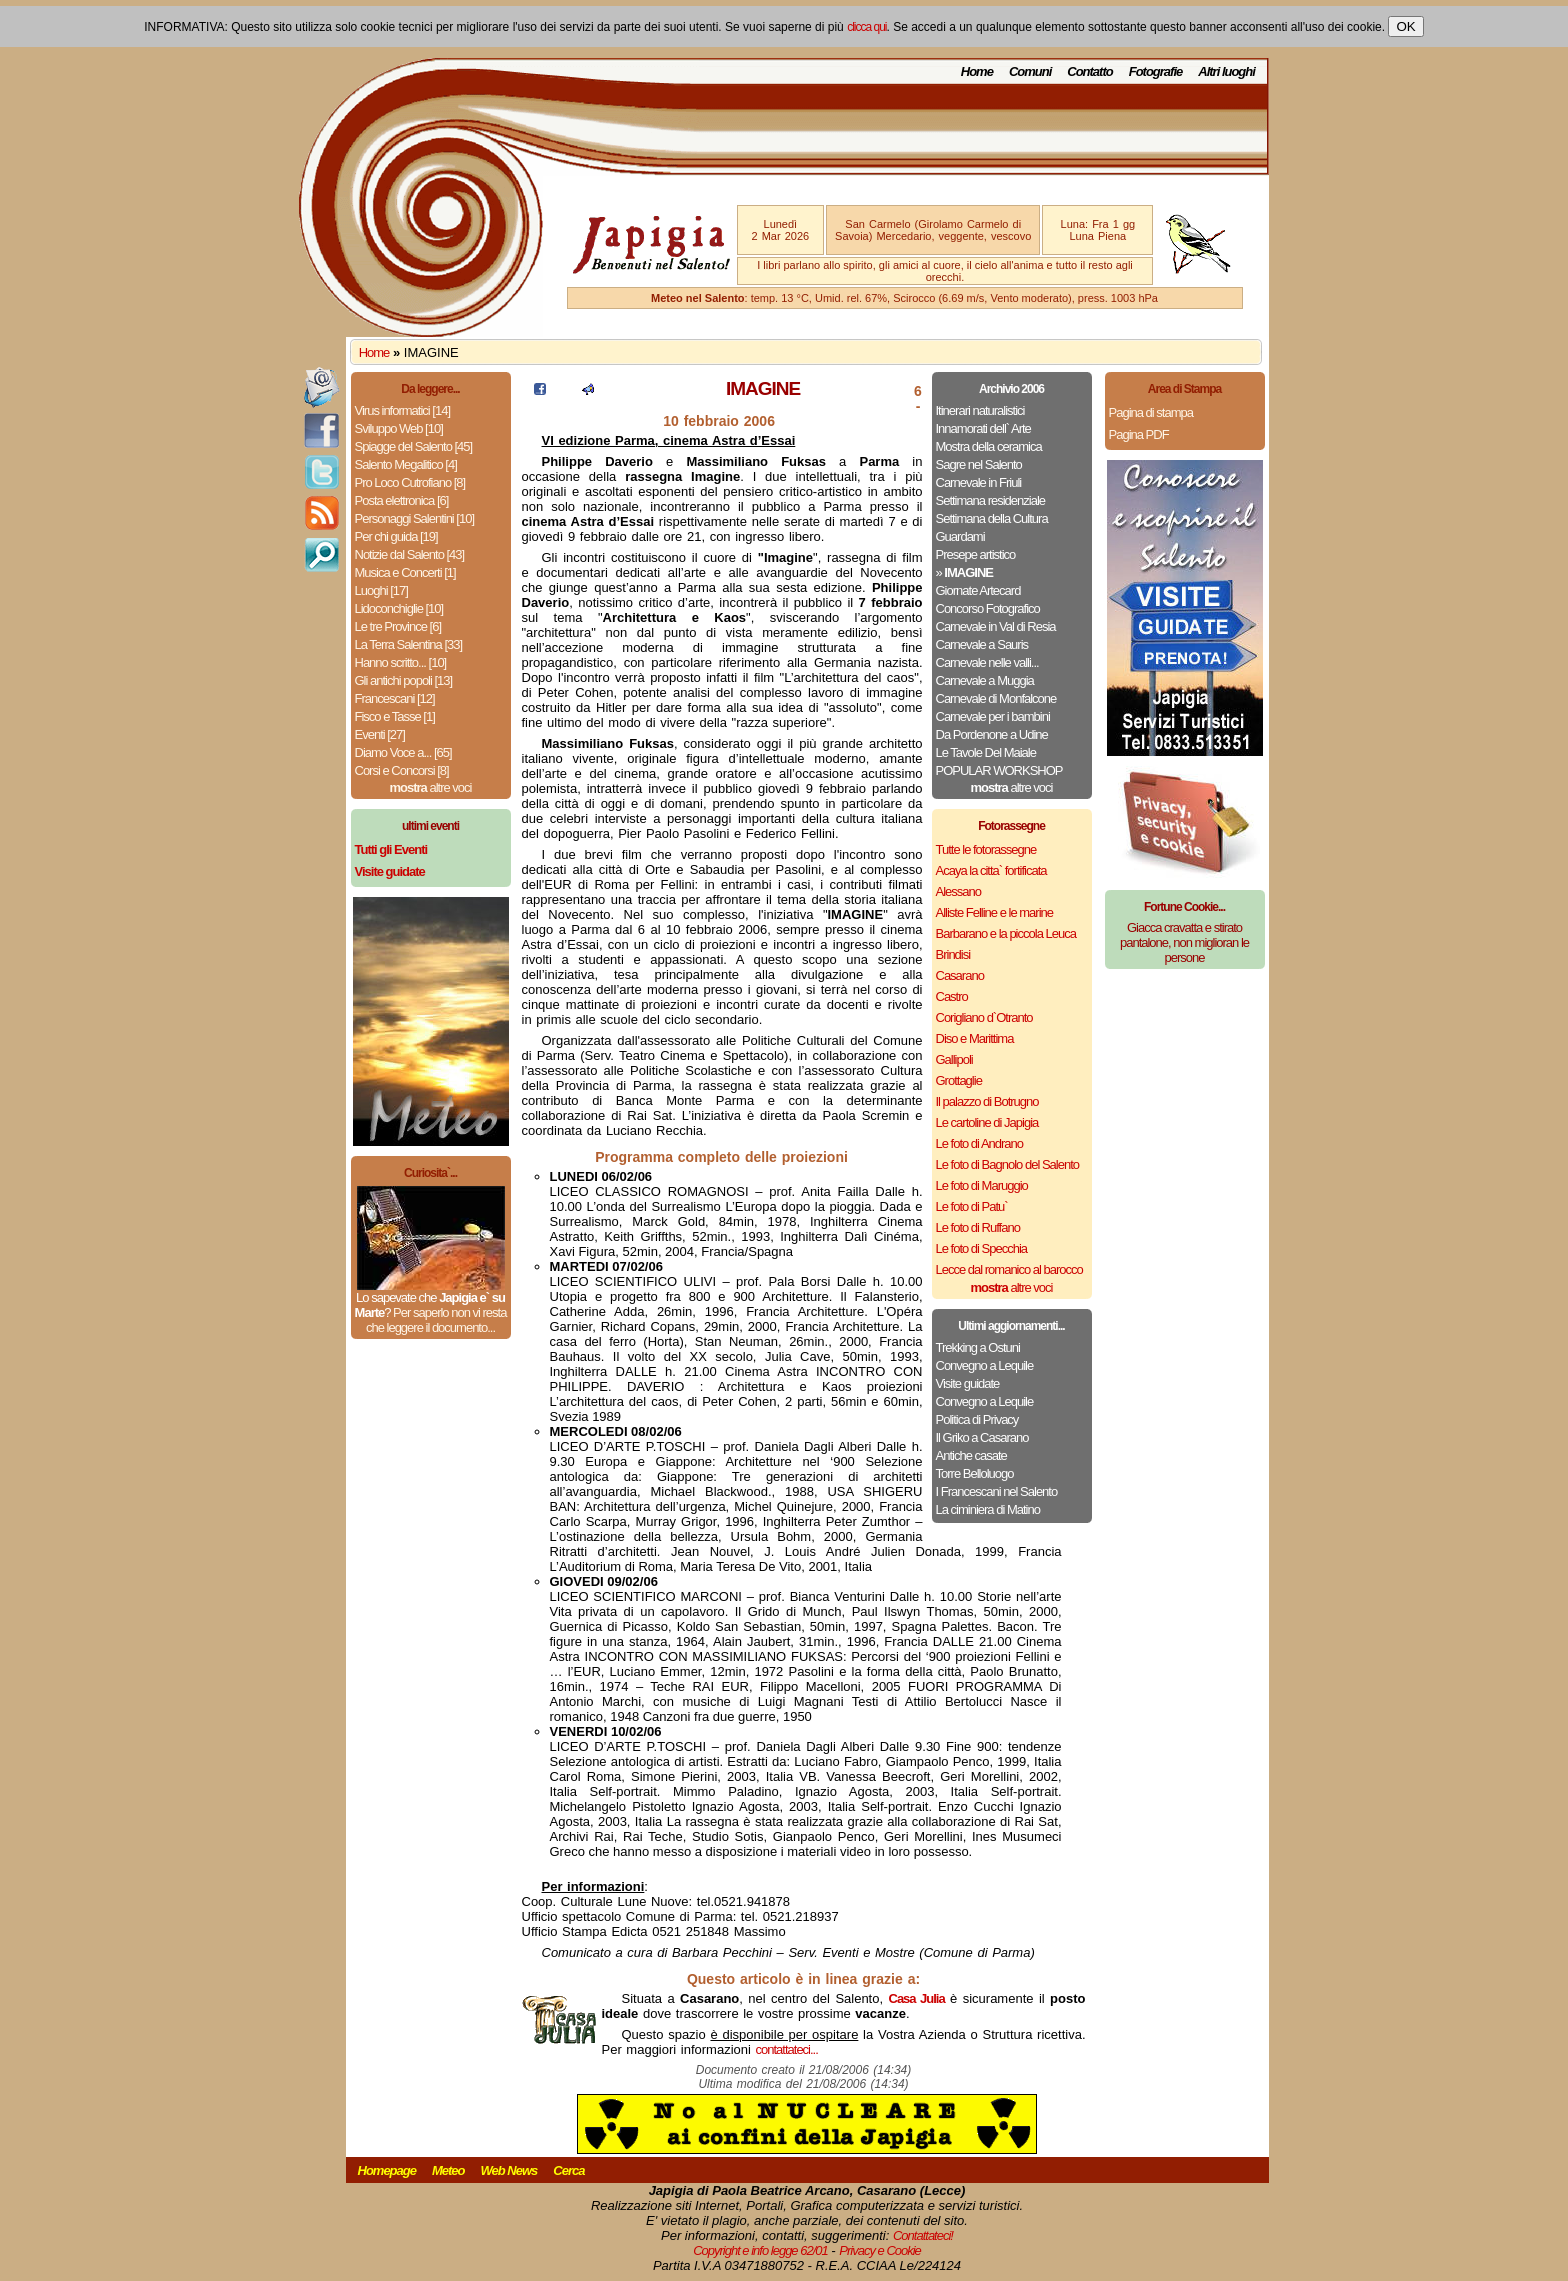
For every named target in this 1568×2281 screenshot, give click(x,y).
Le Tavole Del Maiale (986, 752)
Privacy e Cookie (880, 2250)
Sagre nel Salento (979, 464)
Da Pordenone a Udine (992, 734)
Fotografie (1156, 71)
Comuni (1030, 71)
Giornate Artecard (978, 590)
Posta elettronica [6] (402, 500)
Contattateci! (923, 2235)
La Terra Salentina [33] (409, 644)
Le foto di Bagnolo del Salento (1007, 1164)
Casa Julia (917, 1998)
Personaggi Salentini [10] (415, 518)
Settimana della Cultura (992, 518)
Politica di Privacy (977, 1419)
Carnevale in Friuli (979, 482)
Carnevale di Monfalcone (996, 698)
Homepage (387, 2170)
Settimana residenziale (991, 500)
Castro (952, 996)
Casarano (960, 975)
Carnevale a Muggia (985, 680)
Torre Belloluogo (975, 1473)
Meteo (448, 2170)
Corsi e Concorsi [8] (402, 770)
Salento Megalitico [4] (406, 464)
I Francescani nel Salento (997, 1491)
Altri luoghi (1226, 71)
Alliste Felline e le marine (995, 912)
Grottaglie (959, 1080)
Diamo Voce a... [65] (403, 752)
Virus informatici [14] (403, 410)
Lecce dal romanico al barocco (1009, 1269)
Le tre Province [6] (398, 626)
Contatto (1089, 71)
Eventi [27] (380, 734)
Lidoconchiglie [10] (399, 608)
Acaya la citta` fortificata (991, 870)
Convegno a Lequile (985, 1365)
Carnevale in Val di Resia (996, 626)
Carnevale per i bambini (993, 716)
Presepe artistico (976, 554)
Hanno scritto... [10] (401, 662)
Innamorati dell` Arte (983, 428)
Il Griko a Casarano (982, 1437)
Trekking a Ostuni (978, 1347)
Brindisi (953, 954)
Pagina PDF (1139, 434)
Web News (509, 2170)
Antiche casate (971, 1455)
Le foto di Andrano (980, 1143)
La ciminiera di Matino (988, 1509)
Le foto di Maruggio (982, 1185)
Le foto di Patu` (972, 1206)
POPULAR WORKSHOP (999, 770)
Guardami (960, 536)
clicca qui (866, 27)
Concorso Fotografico (988, 608)
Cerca (568, 2170)
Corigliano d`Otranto (984, 1017)
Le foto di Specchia (982, 1248)
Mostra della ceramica (989, 446)
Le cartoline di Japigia (987, 1122)
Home (977, 71)
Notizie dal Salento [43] (410, 554)
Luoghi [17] (381, 590)
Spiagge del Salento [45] (414, 446)
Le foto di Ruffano (978, 1227)
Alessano (958, 891)
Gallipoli (954, 1059)
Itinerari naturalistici (980, 410)
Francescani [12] (395, 698)
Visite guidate (968, 1383)
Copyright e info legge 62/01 (760, 2250)
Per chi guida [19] (396, 536)
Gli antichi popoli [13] (404, 680)
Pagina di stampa (1151, 412)
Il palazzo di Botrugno (987, 1101)
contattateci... (787, 2049)
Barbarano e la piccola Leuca (1006, 933)
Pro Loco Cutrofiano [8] (410, 482)
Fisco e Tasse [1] (395, 716)
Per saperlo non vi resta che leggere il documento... (436, 1320)
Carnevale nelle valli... (987, 662)
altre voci (431, 787)
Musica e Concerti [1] (405, 572)
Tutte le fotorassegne (986, 849)
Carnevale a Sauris (982, 644)
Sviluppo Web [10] (399, 428)
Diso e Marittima (975, 1038)
